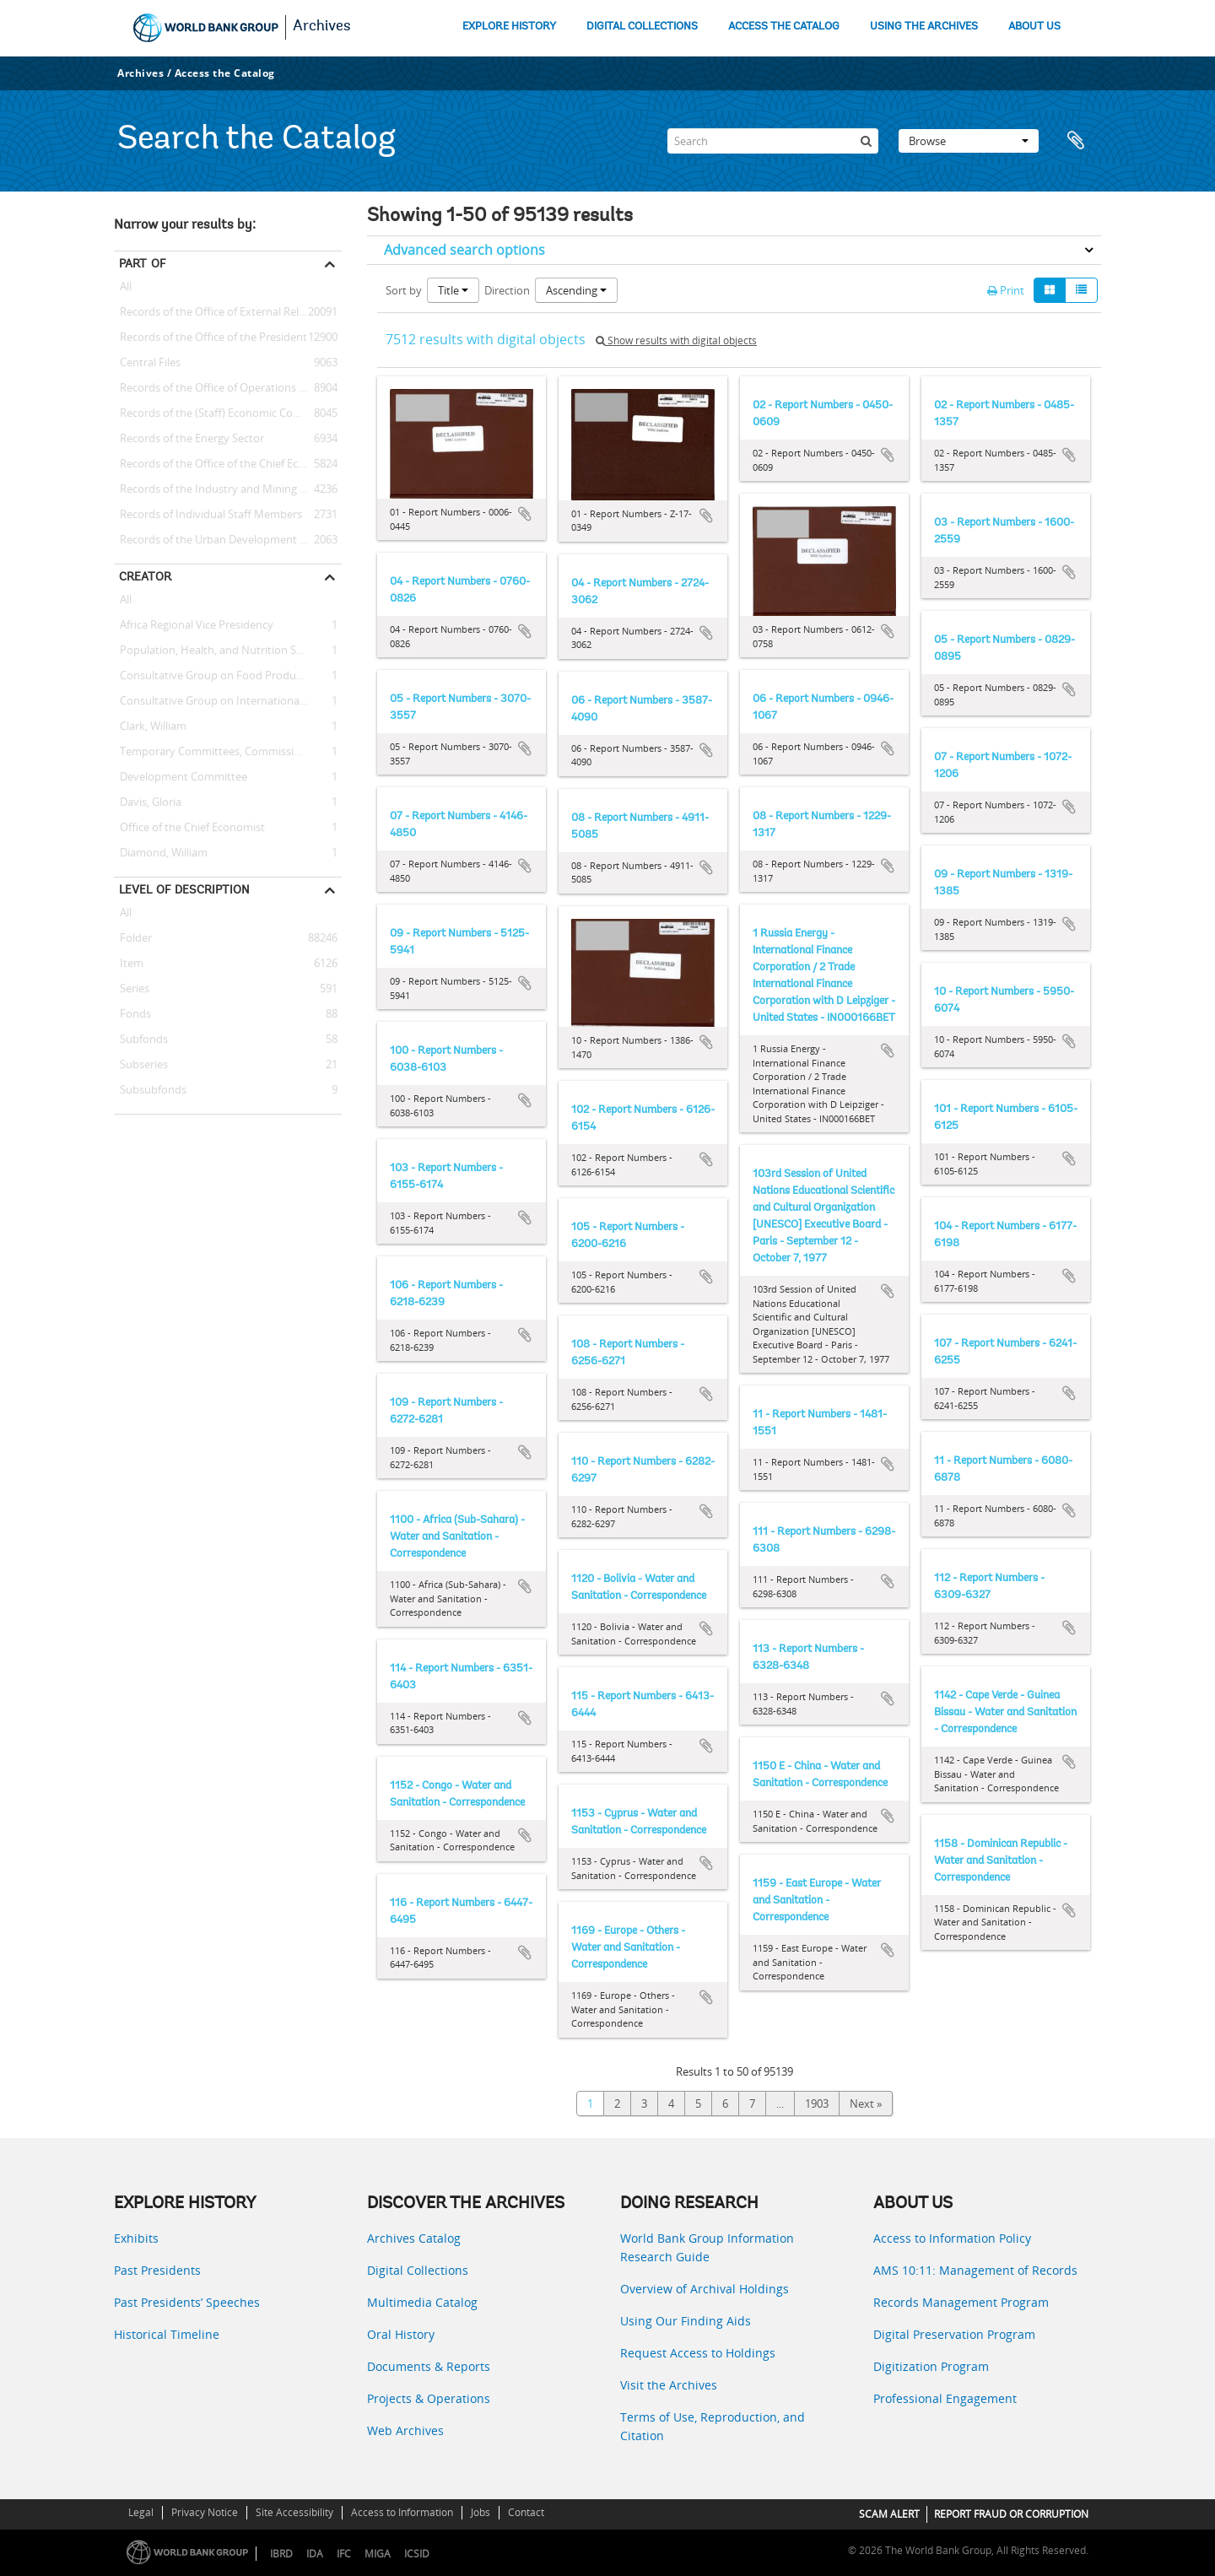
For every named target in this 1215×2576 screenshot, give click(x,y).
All (126, 289)
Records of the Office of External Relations (222, 312)
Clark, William (150, 726)
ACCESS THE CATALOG (784, 26)
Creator (145, 576)
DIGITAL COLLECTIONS (642, 26)
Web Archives (405, 2430)
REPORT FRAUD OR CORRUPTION (1011, 2514)
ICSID (416, 2553)
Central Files (147, 363)
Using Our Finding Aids (685, 2321)
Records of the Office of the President (210, 337)
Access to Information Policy (952, 2238)
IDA (314, 2553)
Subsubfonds (150, 1090)
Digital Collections (417, 2270)
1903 (817, 2103)
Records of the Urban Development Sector (223, 540)
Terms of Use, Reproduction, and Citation (712, 2426)
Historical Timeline (166, 2334)
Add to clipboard (524, 513)
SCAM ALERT (889, 2514)
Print (1005, 290)
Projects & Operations (428, 2398)
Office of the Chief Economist (189, 828)
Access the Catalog (225, 73)
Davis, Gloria (147, 802)
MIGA (377, 2553)
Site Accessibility (294, 2512)
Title (453, 290)
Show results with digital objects (676, 340)
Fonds (132, 1014)
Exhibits (136, 2238)
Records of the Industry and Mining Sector (223, 489)
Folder (133, 938)
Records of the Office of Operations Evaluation (228, 388)
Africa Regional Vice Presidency (193, 625)
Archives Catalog (414, 2238)
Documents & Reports (428, 2366)
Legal (141, 2512)
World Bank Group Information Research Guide (707, 2247)
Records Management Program (961, 2302)
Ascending (576, 290)
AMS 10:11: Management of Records (975, 2270)
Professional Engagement (945, 2398)
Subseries (141, 1065)
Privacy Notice (204, 2512)
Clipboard (1080, 141)
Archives (322, 27)
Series (131, 989)
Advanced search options (464, 249)
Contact (526, 2512)
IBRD (281, 2553)
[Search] (772, 141)
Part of (142, 263)
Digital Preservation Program (954, 2334)
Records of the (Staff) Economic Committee (225, 413)
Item (128, 963)
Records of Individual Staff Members (208, 515)
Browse (969, 141)
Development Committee (180, 777)
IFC (344, 2553)
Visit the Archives (668, 2385)
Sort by (404, 290)
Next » (866, 2103)
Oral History (401, 2334)
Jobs (480, 2512)
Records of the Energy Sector (189, 439)
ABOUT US (1034, 26)
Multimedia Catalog (422, 2302)
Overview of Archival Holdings (704, 2289)
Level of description (184, 889)
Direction (507, 290)
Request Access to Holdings (697, 2353)
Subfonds (141, 1039)
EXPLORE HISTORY (509, 26)
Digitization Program (931, 2366)
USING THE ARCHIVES (924, 26)
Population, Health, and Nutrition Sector (218, 650)
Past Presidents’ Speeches (187, 2302)
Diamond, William (161, 853)
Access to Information (402, 2512)
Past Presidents (157, 2270)
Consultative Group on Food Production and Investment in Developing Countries (228, 676)
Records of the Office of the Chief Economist (227, 464)
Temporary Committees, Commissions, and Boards (228, 752)
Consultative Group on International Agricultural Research (228, 701)
